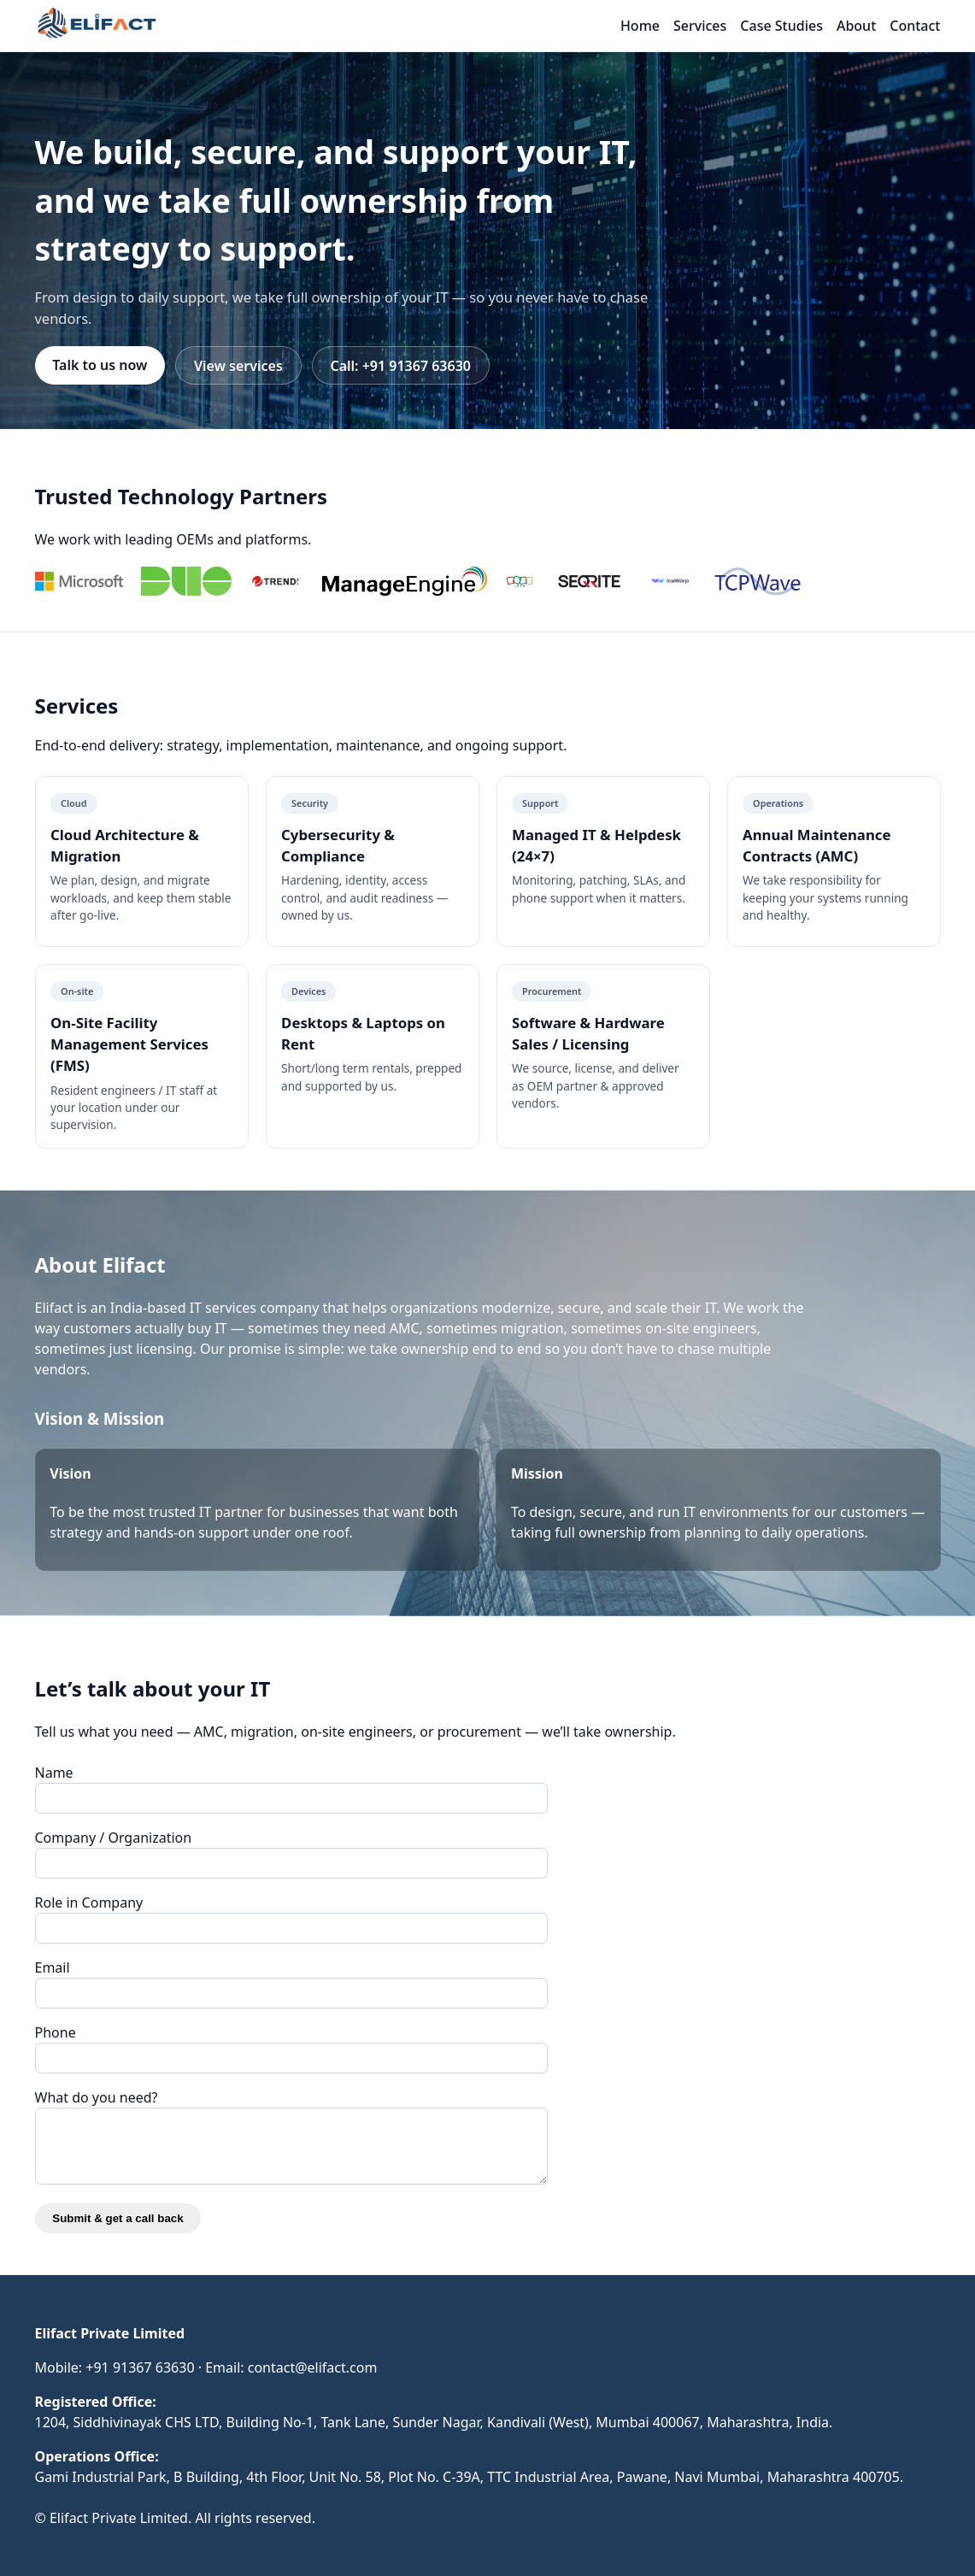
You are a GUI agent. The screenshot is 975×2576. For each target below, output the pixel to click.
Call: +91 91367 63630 (400, 365)
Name (54, 1772)
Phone (55, 2032)
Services (699, 25)
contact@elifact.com (313, 2367)
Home (640, 25)
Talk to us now (99, 365)
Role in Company (89, 1902)
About (856, 25)
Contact (915, 25)
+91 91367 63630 (139, 2367)
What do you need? (96, 2097)
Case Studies (781, 25)
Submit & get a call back (117, 2218)
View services (238, 365)
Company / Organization (113, 1837)
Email (52, 1967)
